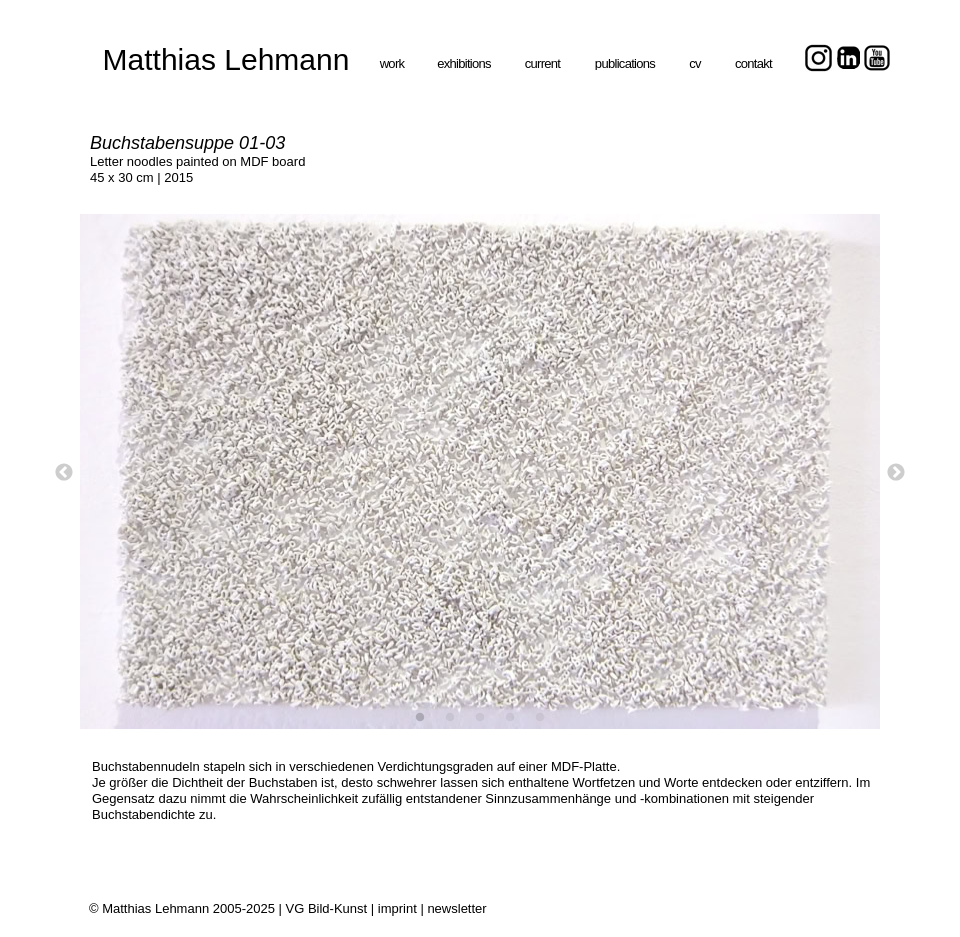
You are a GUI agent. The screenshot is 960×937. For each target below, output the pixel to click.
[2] (450, 717)
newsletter (456, 908)
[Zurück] (64, 472)
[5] (540, 717)
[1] (420, 717)
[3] (480, 717)
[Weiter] (896, 472)
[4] (510, 717)
